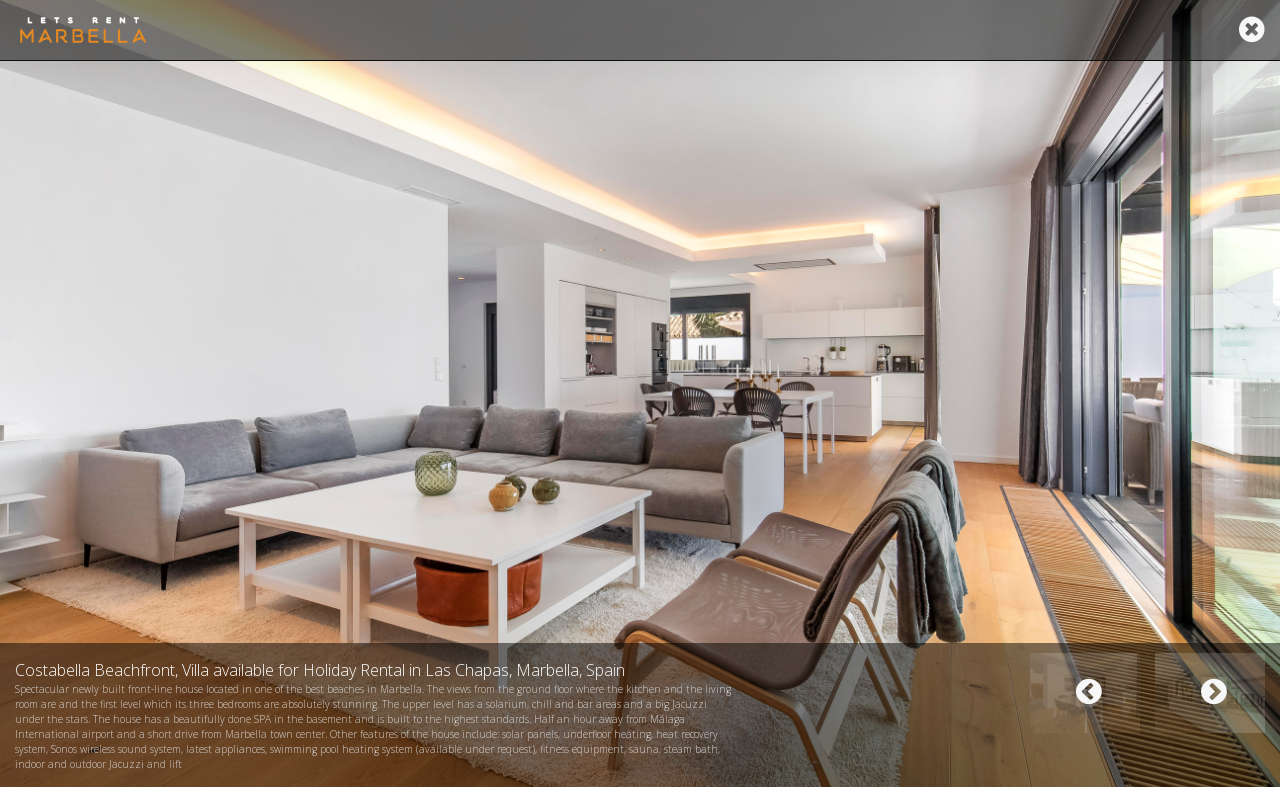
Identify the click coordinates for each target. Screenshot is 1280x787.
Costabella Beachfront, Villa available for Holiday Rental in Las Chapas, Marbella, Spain (320, 670)
